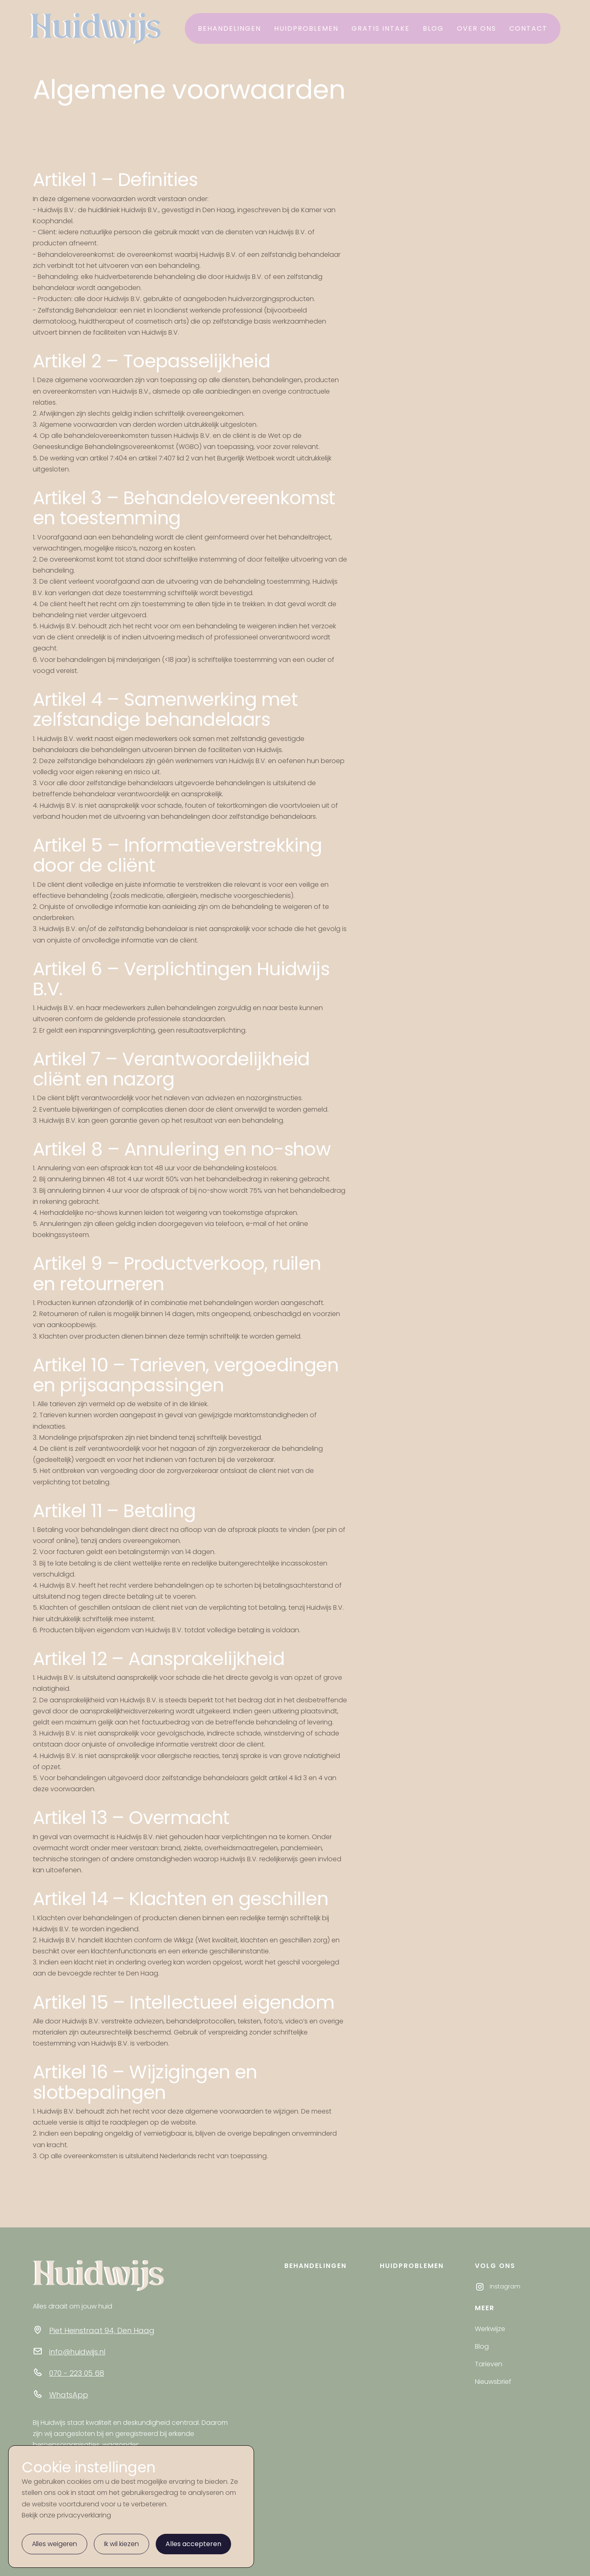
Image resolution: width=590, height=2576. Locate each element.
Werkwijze (490, 2329)
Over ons (476, 28)
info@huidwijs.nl (77, 2352)
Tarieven (488, 2364)
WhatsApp (68, 2395)
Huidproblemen (306, 28)
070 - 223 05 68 (76, 2373)
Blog (433, 28)
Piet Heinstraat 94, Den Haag (101, 2330)
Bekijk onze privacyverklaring (66, 2515)
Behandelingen (229, 28)
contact (528, 28)
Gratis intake (381, 28)
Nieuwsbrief (493, 2381)
